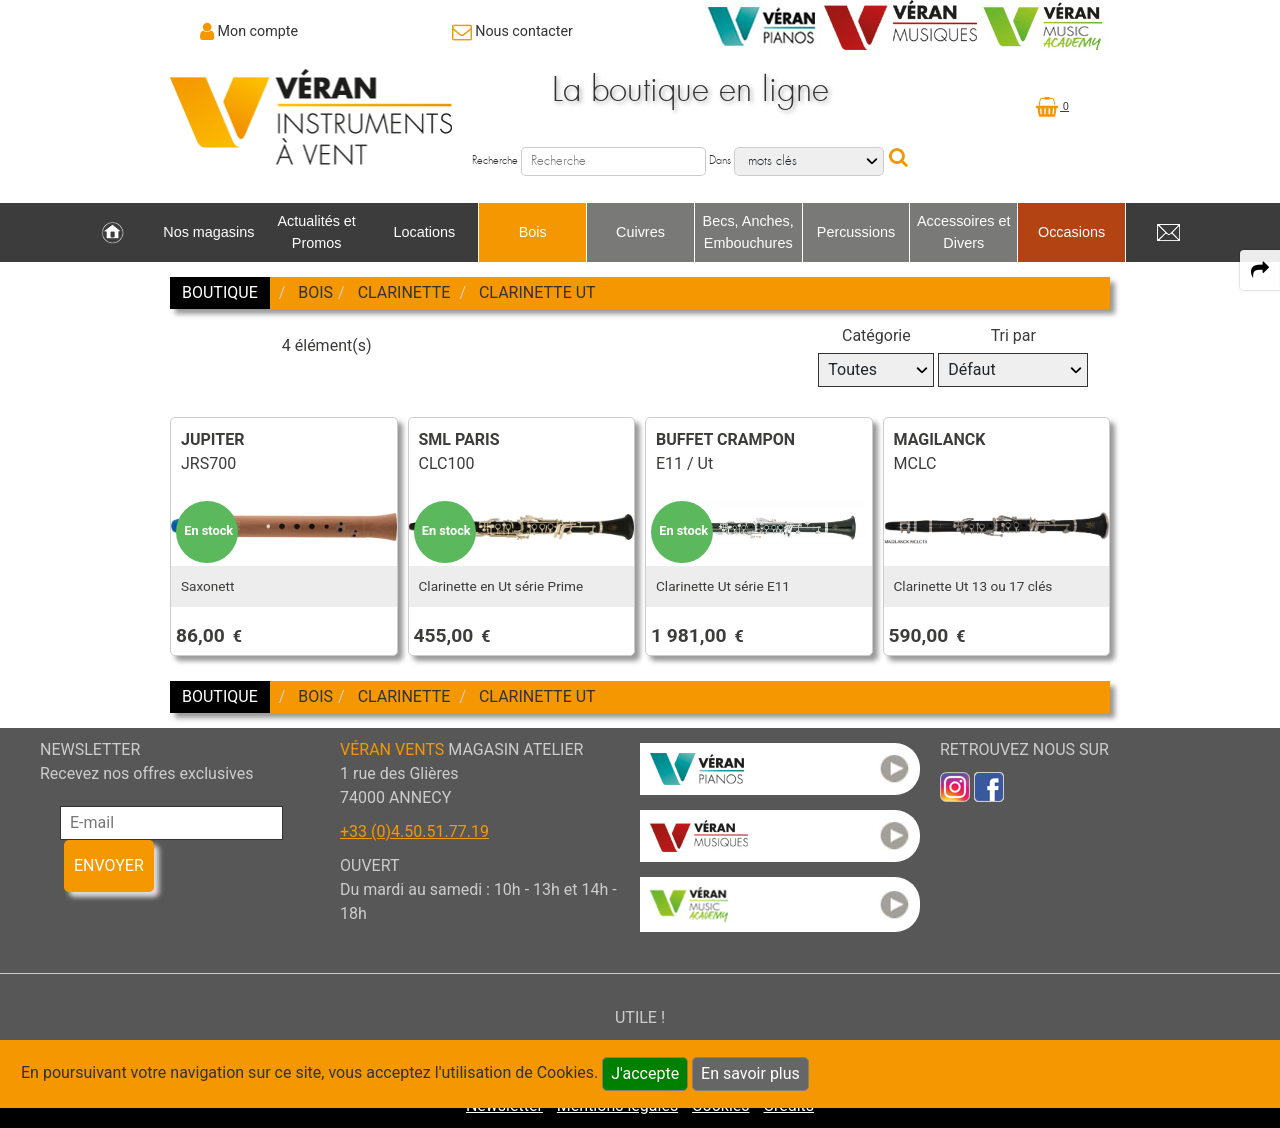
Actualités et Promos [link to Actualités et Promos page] (316, 232)
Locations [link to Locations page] (425, 232)
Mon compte (258, 31)
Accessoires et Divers (964, 232)
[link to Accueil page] (112, 233)
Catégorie (876, 335)
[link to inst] (955, 786)
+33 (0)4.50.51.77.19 (414, 831)
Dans (720, 160)
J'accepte (645, 1073)
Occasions (1071, 232)
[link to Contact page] (512, 31)
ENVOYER (109, 865)
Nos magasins (208, 232)
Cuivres (640, 232)
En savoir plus (750, 1073)
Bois (533, 232)
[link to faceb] (989, 786)
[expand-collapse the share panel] (1260, 270)
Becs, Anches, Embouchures (748, 232)
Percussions (856, 232)
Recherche (495, 160)
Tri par (1013, 335)
